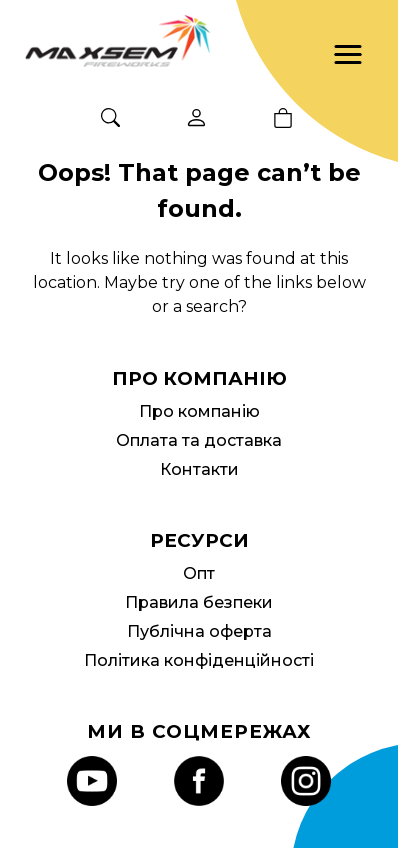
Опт (199, 573)
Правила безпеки (199, 602)
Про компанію (199, 411)
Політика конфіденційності (199, 660)
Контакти (199, 469)
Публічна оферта (199, 631)
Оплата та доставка (199, 440)
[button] (348, 55)
